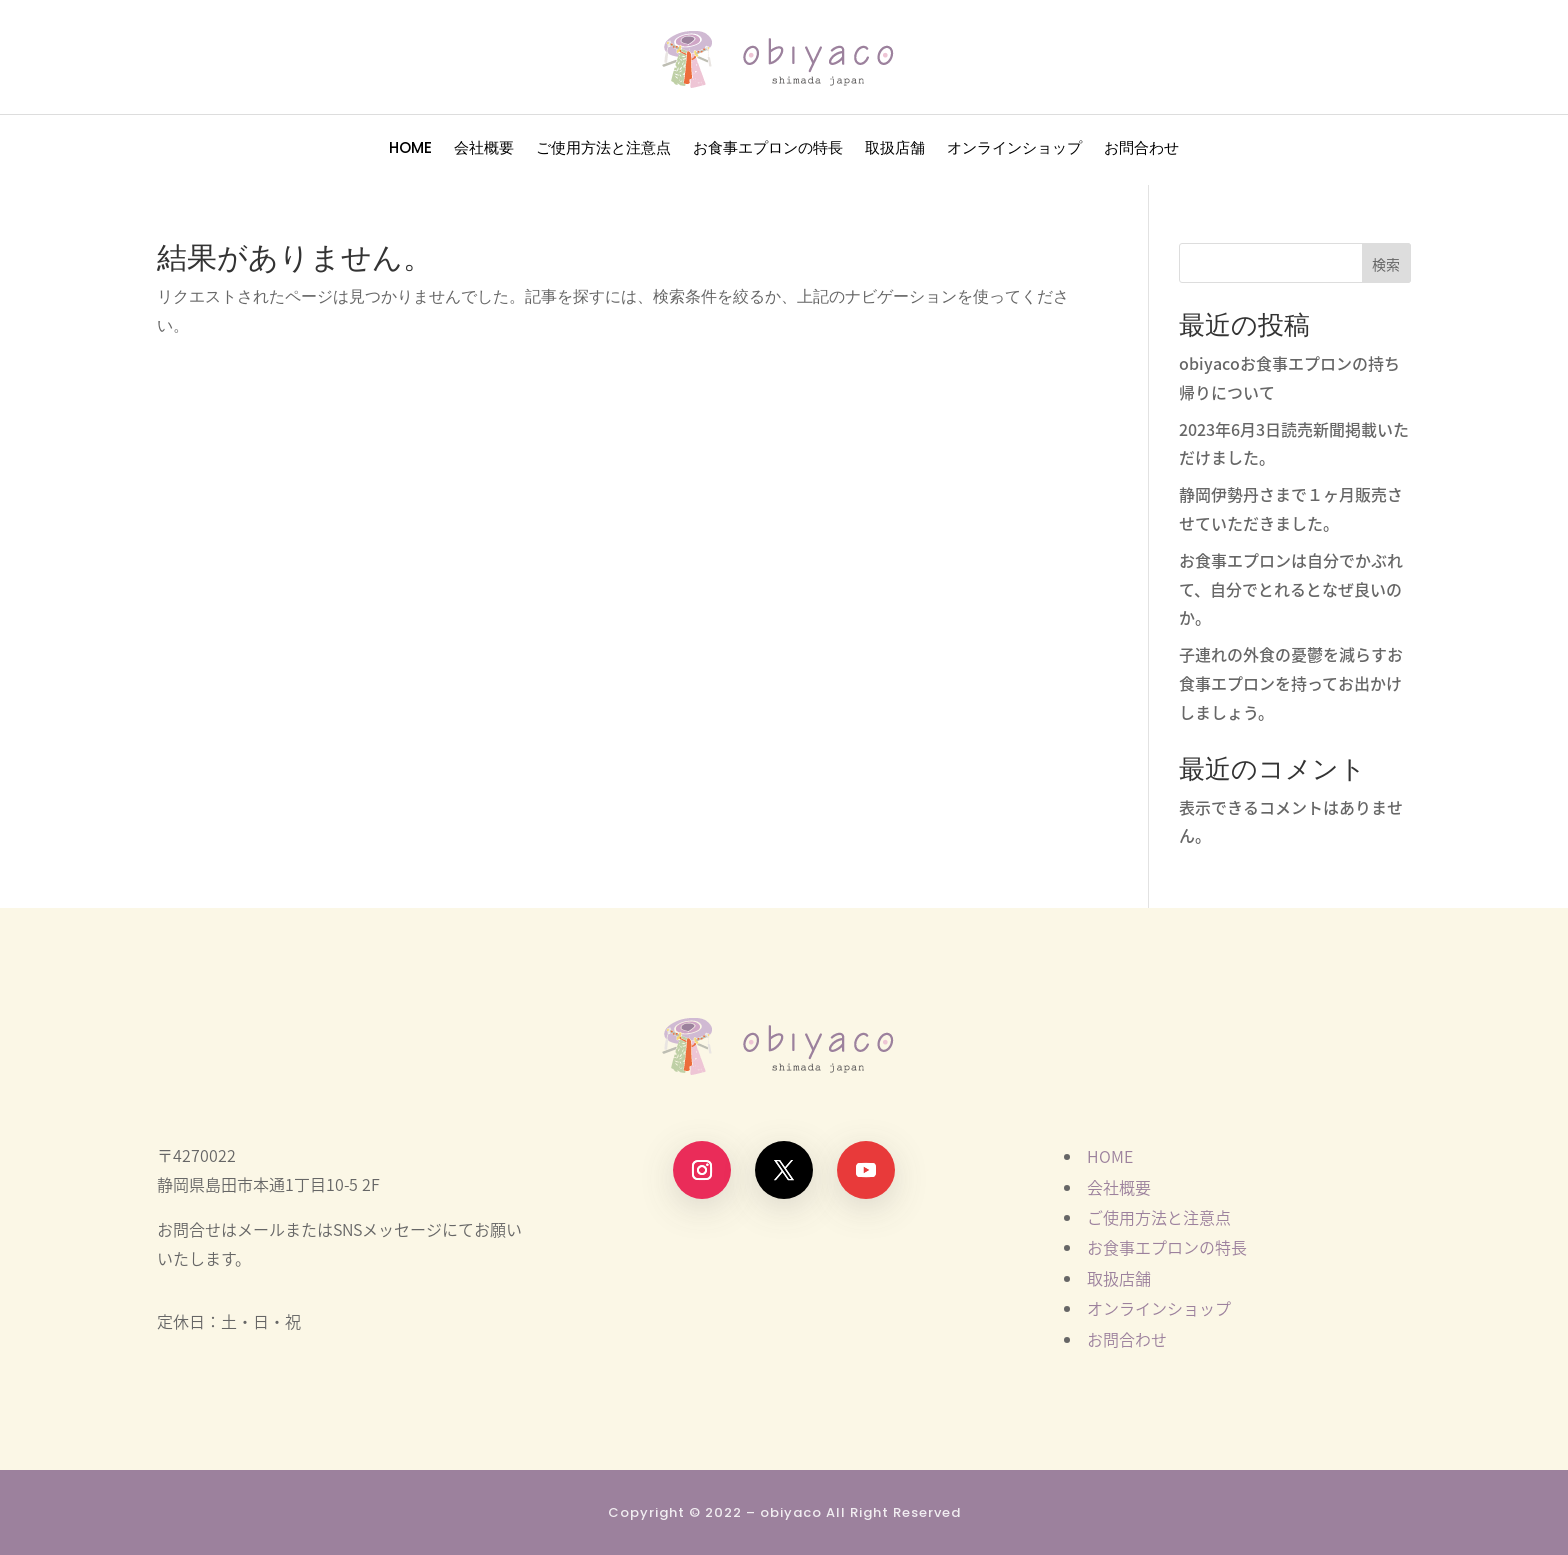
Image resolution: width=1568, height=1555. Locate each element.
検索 (1386, 264)
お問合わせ (1141, 149)
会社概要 (484, 149)
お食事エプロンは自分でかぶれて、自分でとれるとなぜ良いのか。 (1291, 589)
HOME (410, 149)
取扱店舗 (895, 149)
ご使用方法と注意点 (603, 149)
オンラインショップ (1014, 149)
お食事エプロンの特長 (768, 149)
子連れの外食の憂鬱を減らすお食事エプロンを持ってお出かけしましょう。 (1291, 683)
